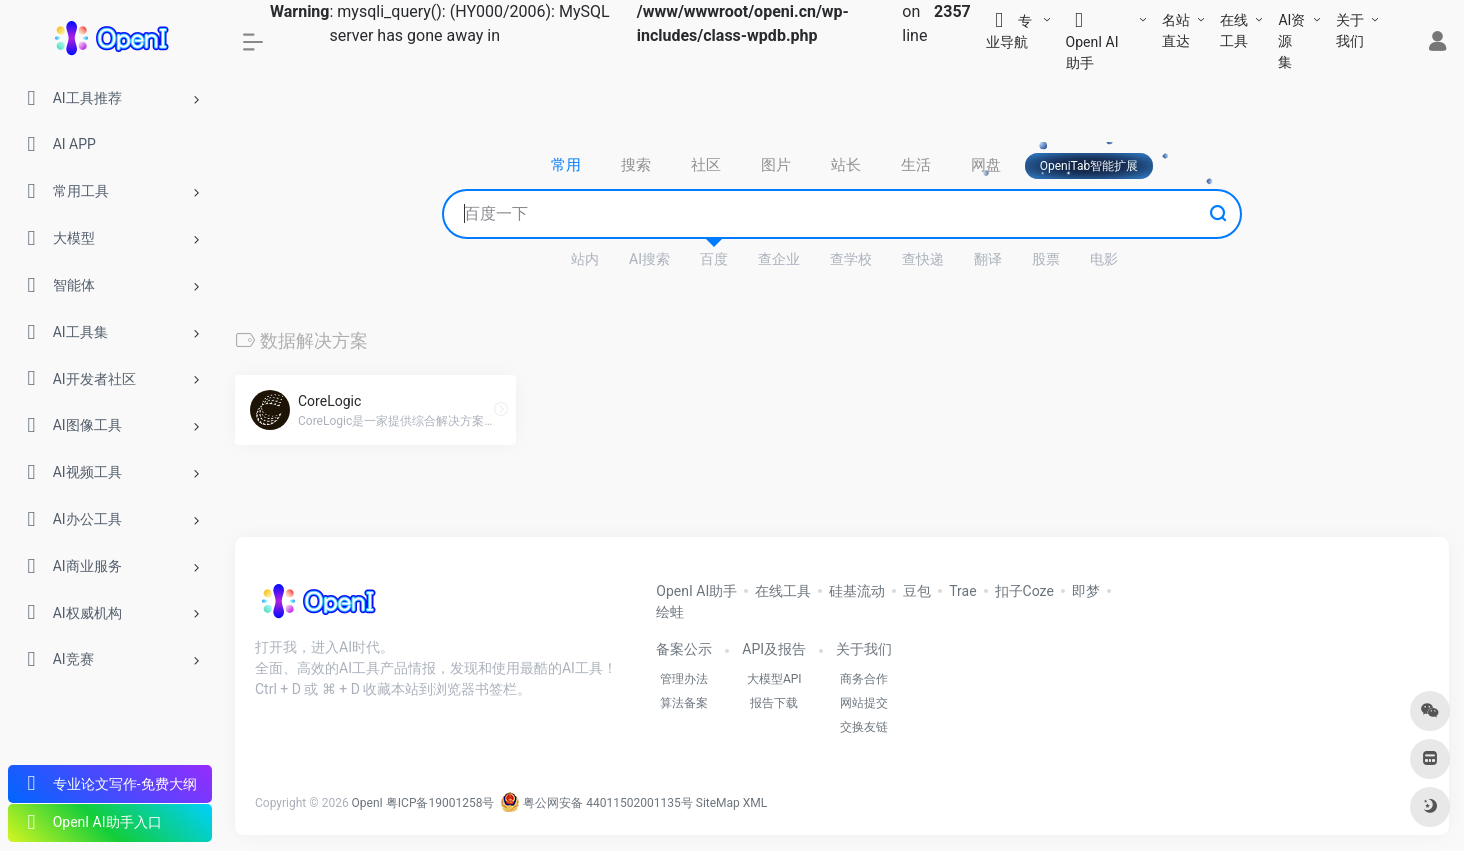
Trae (962, 591)
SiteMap (718, 803)
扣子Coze (1024, 591)
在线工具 (1234, 30)
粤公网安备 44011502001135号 (596, 803)
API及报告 (774, 649)
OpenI (367, 803)
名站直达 (1176, 30)
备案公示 (684, 649)
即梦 (1086, 591)
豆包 (917, 591)
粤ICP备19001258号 (440, 803)
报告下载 (774, 703)
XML (755, 803)
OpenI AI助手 (696, 591)
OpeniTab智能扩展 (1089, 166)
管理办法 (684, 679)
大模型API (774, 679)
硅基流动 (857, 591)
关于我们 (1350, 30)
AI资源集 (1291, 41)
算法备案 (684, 703)
